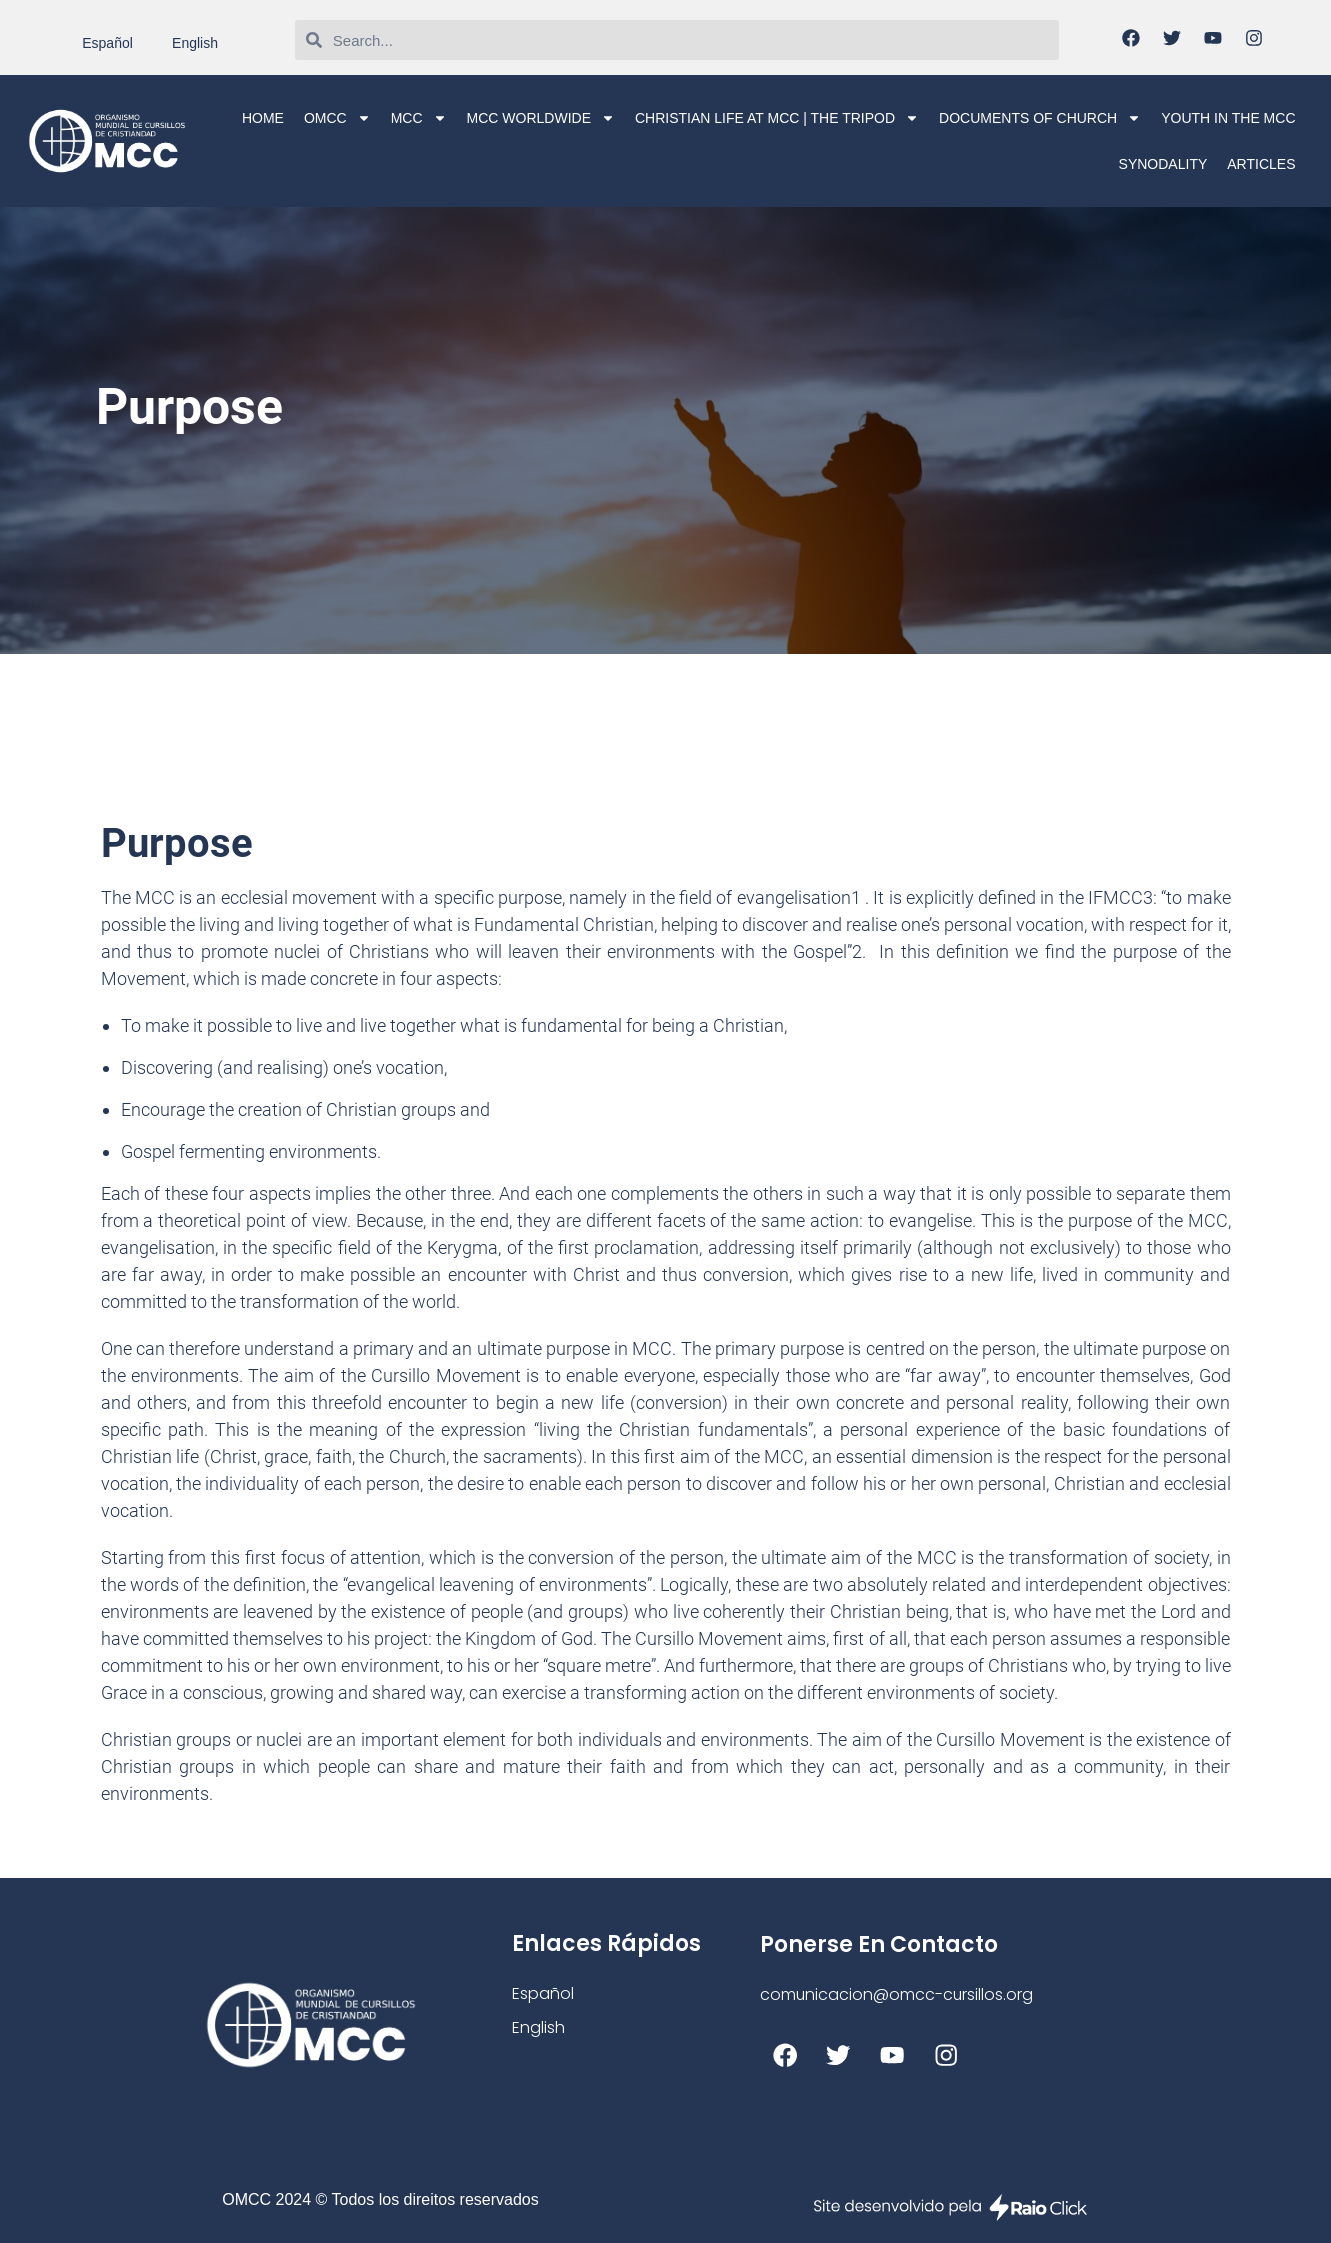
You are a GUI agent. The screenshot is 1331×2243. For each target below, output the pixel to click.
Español (107, 43)
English (195, 43)
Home (263, 118)
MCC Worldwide (541, 118)
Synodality (1163, 164)
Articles (1261, 164)
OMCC (337, 118)
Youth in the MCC (1228, 118)
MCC (419, 118)
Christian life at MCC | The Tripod (777, 118)
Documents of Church (1040, 118)
